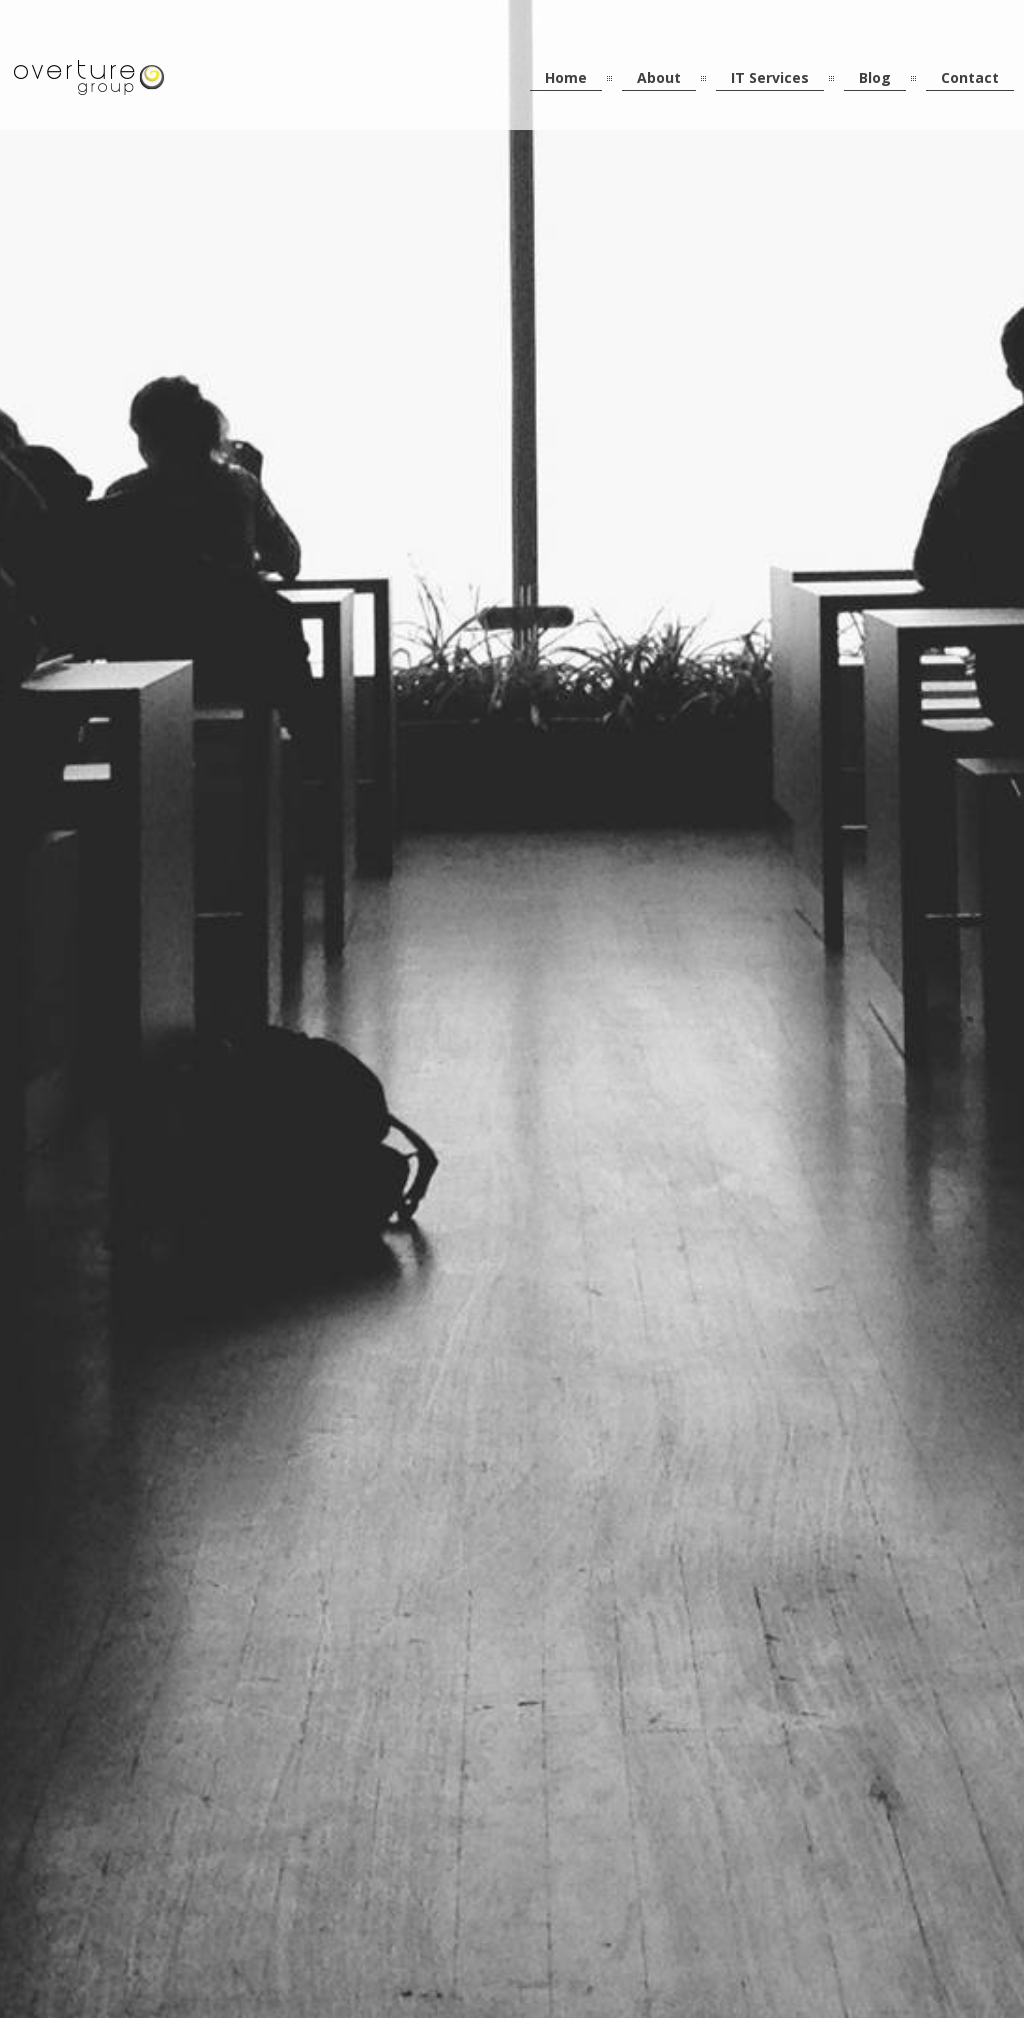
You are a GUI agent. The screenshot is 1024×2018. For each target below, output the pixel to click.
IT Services (770, 77)
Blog (875, 77)
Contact (970, 77)
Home (566, 77)
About (659, 77)
